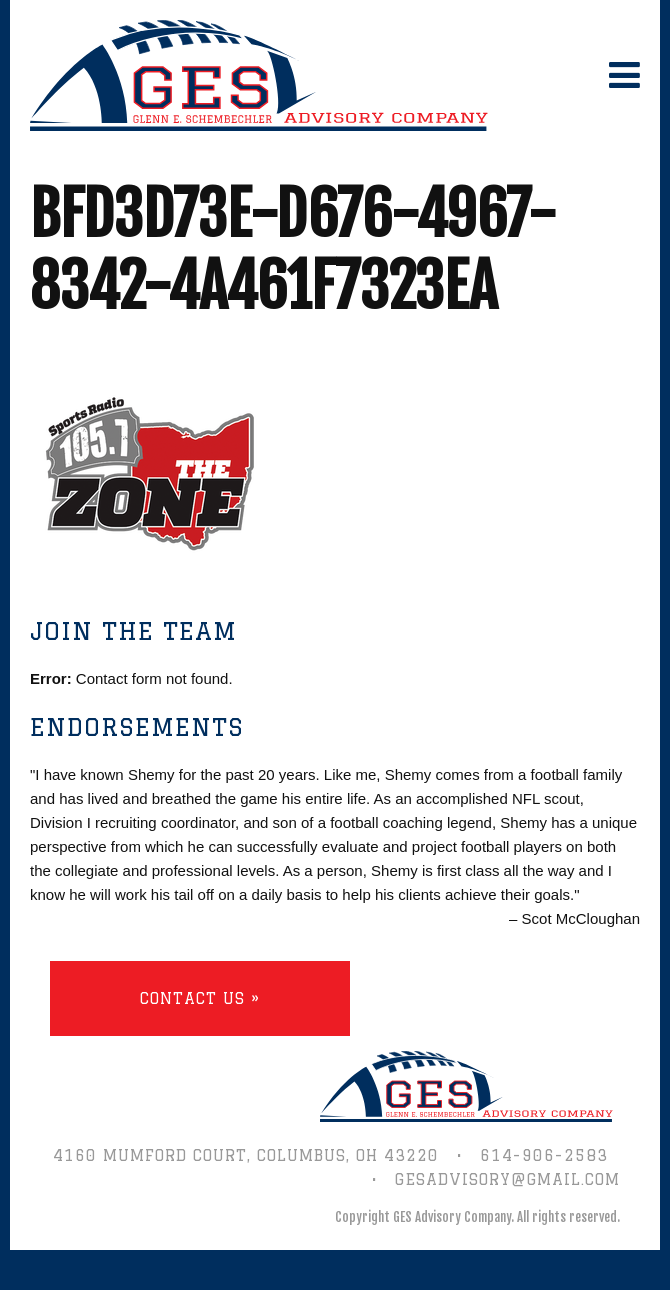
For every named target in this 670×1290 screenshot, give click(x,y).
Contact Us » (200, 998)
